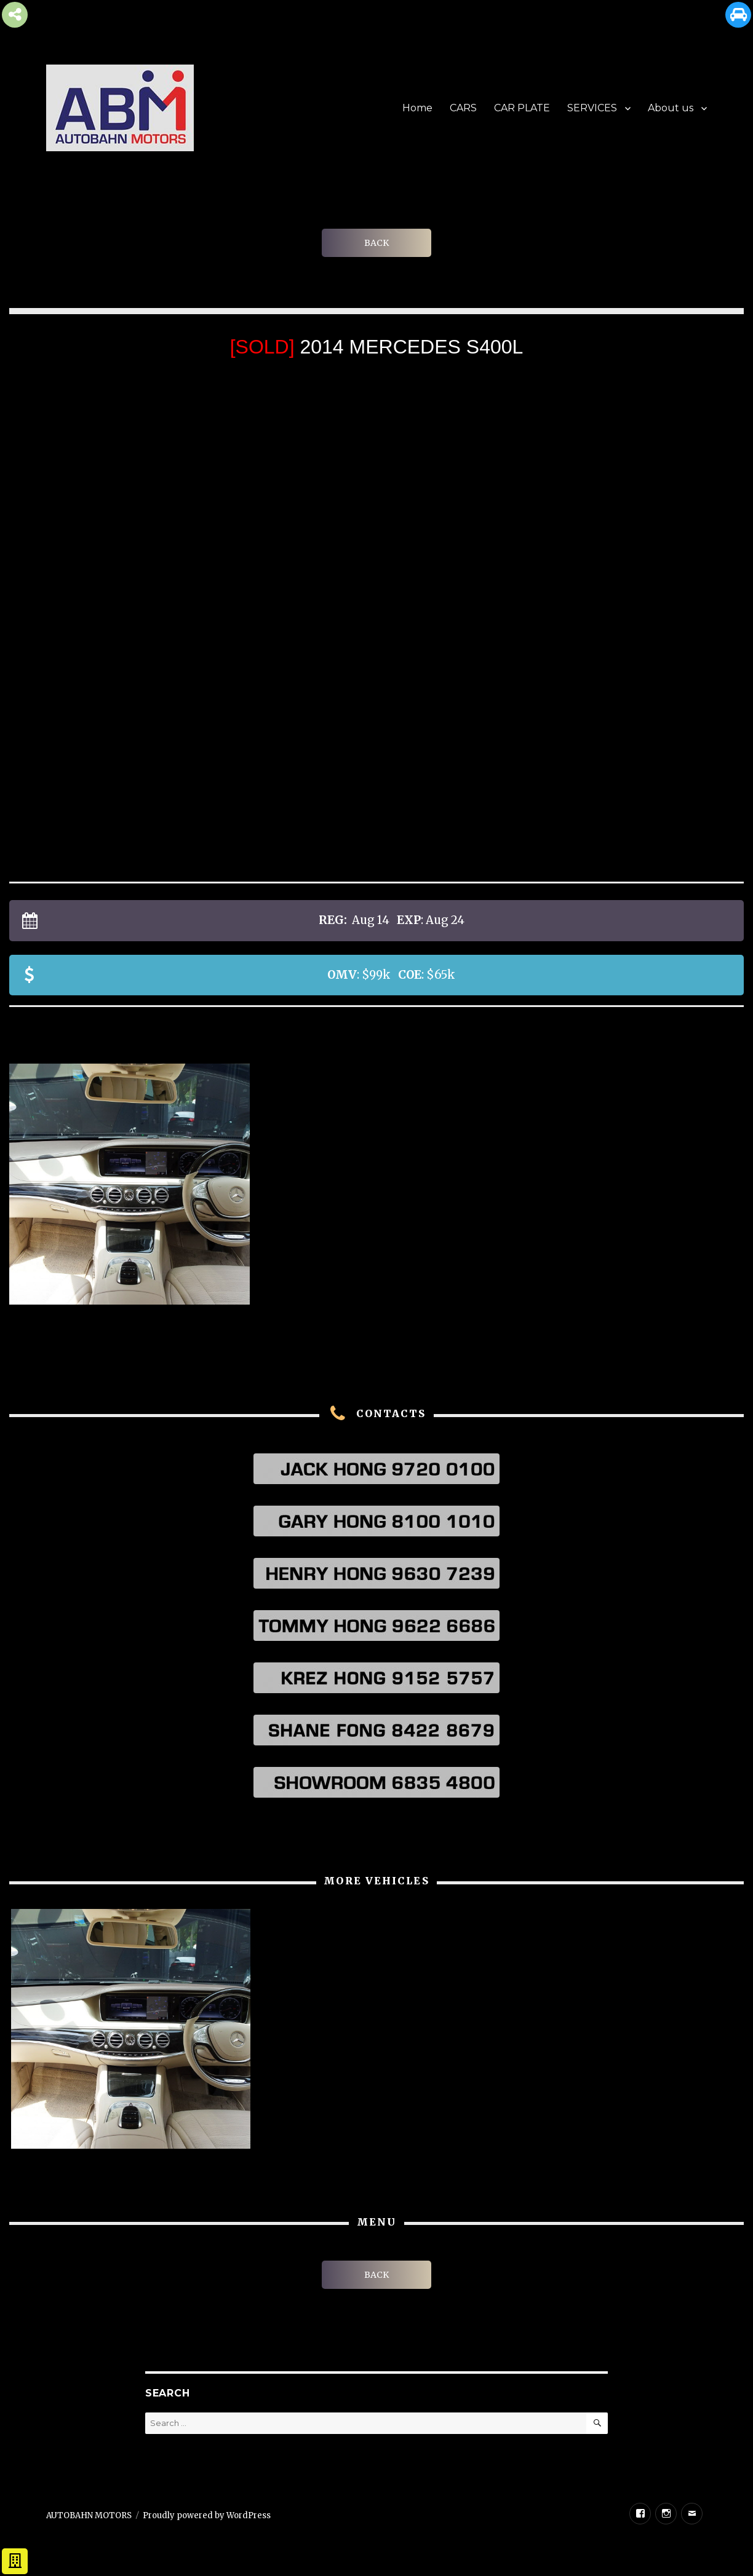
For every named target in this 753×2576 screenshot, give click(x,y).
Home (417, 108)
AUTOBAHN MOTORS (89, 2515)
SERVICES (592, 108)
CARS (463, 108)
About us (670, 108)
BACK (376, 242)
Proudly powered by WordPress (207, 2515)
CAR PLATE (522, 108)
